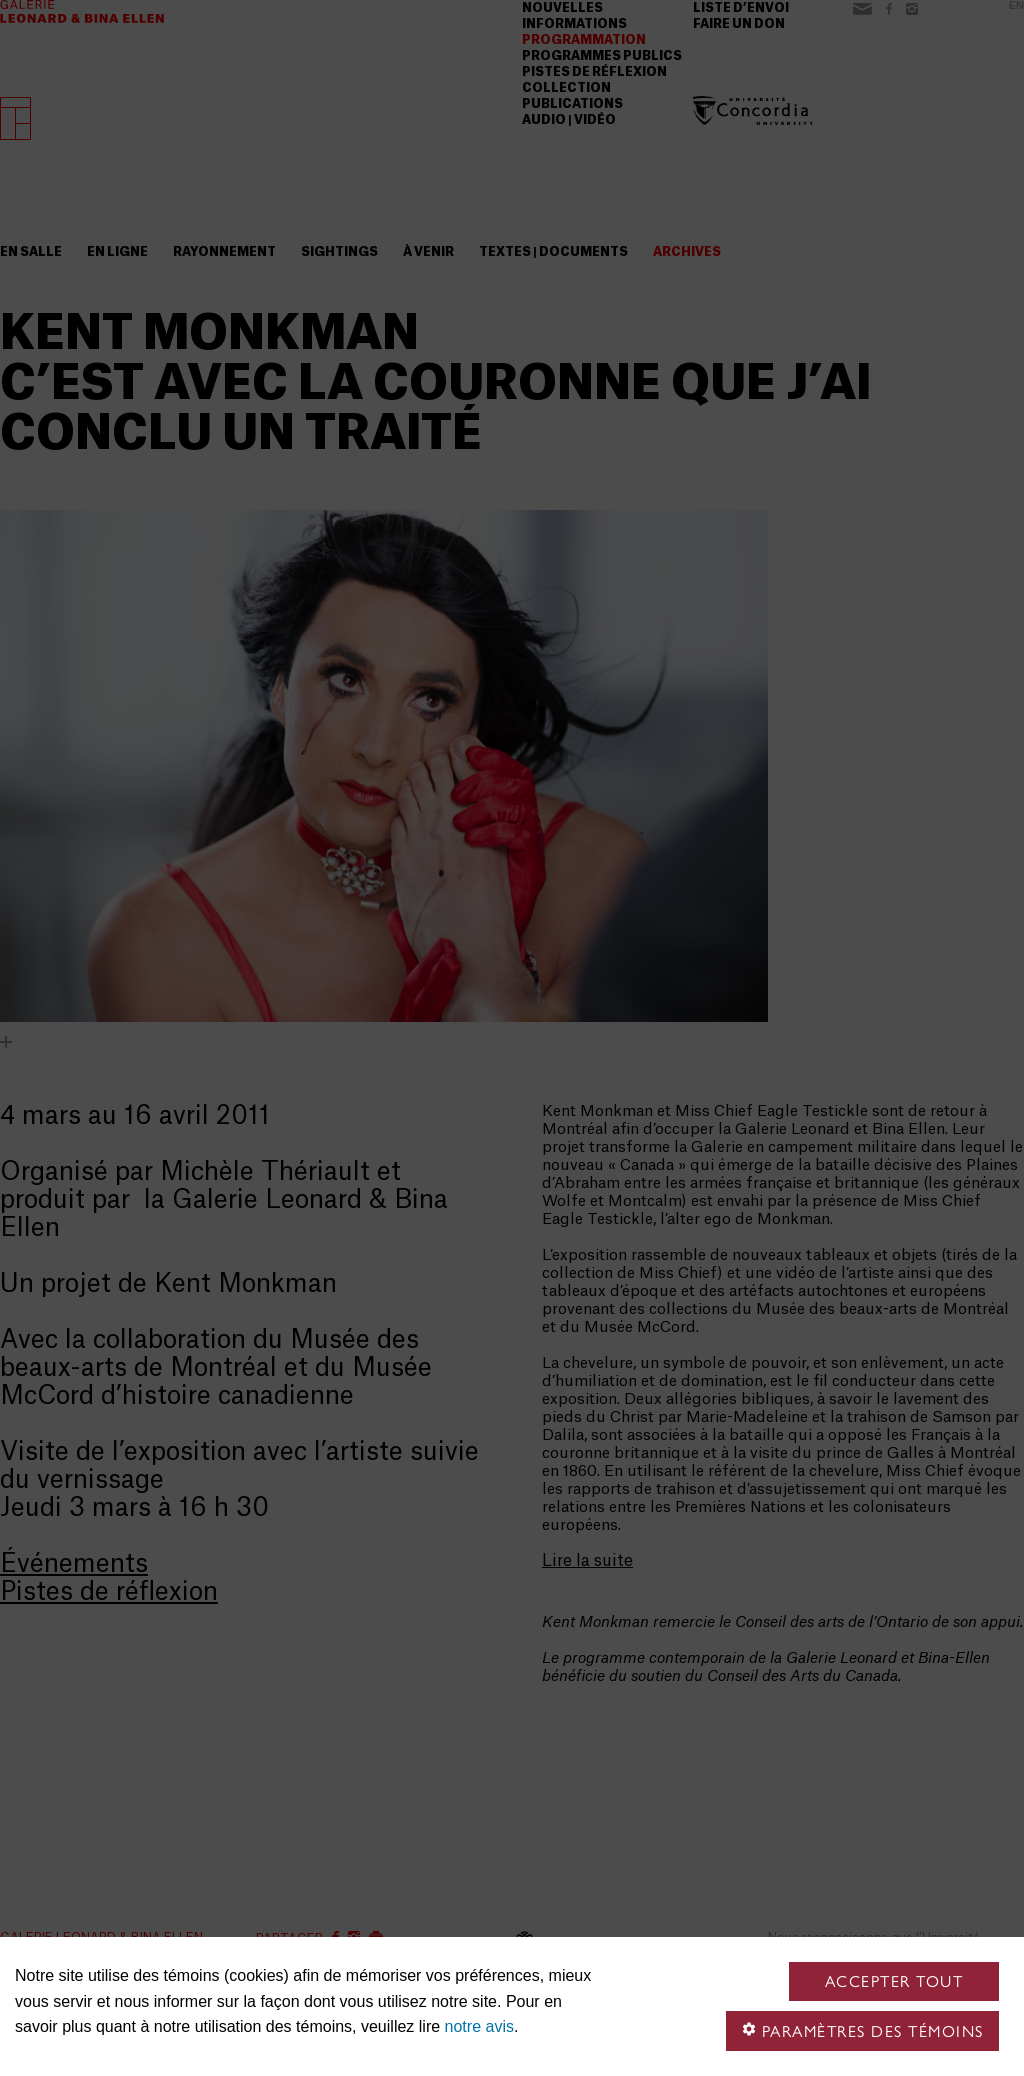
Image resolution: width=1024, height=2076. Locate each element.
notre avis (479, 2026)
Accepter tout (894, 1981)
